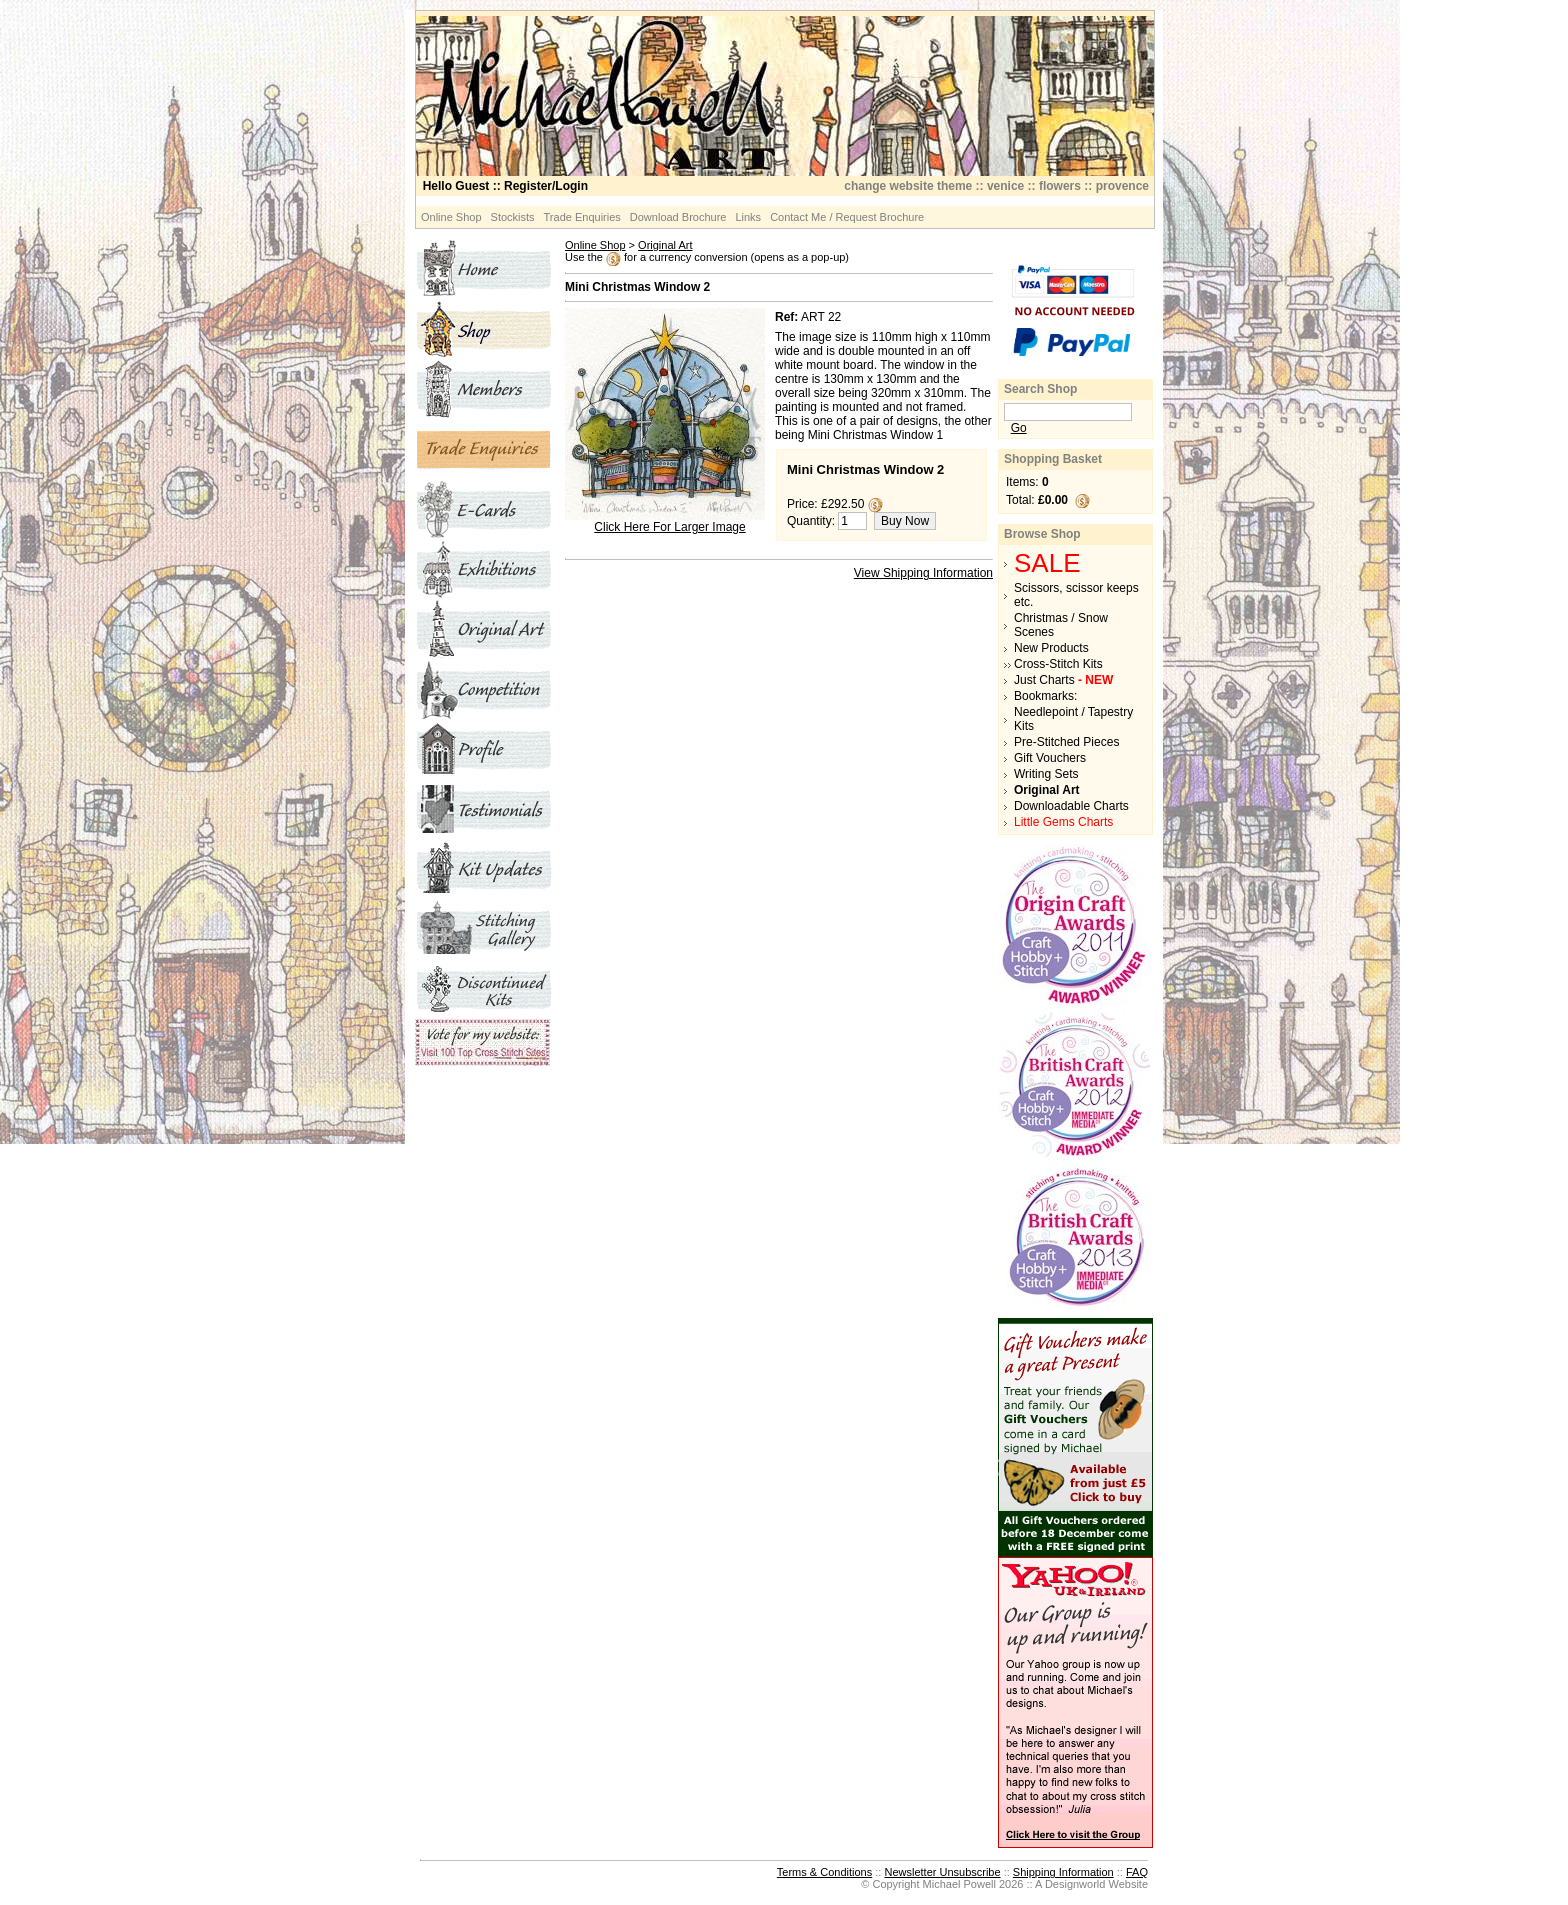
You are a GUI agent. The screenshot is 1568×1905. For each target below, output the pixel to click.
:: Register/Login (505, 186)
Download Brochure (678, 217)
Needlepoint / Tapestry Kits (1073, 719)
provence (1122, 186)
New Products (1051, 648)
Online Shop (451, 217)
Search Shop (1040, 389)
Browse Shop (1042, 534)
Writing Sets (1046, 774)
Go (1019, 428)
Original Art (665, 245)
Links (748, 217)
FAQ (1137, 1872)
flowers (1060, 186)
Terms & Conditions (824, 1872)
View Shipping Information (923, 573)
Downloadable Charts (1071, 806)
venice (1005, 186)
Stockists (513, 217)
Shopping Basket (1053, 459)
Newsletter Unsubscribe (942, 1872)
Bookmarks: (1045, 696)
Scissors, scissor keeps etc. (1076, 595)
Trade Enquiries (582, 217)
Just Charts (1063, 680)
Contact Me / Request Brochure (847, 217)
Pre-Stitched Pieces (1066, 742)
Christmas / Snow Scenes (1061, 625)
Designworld (1075, 1884)
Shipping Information (1063, 1872)
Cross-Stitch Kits (1058, 664)
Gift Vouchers (1050, 758)
